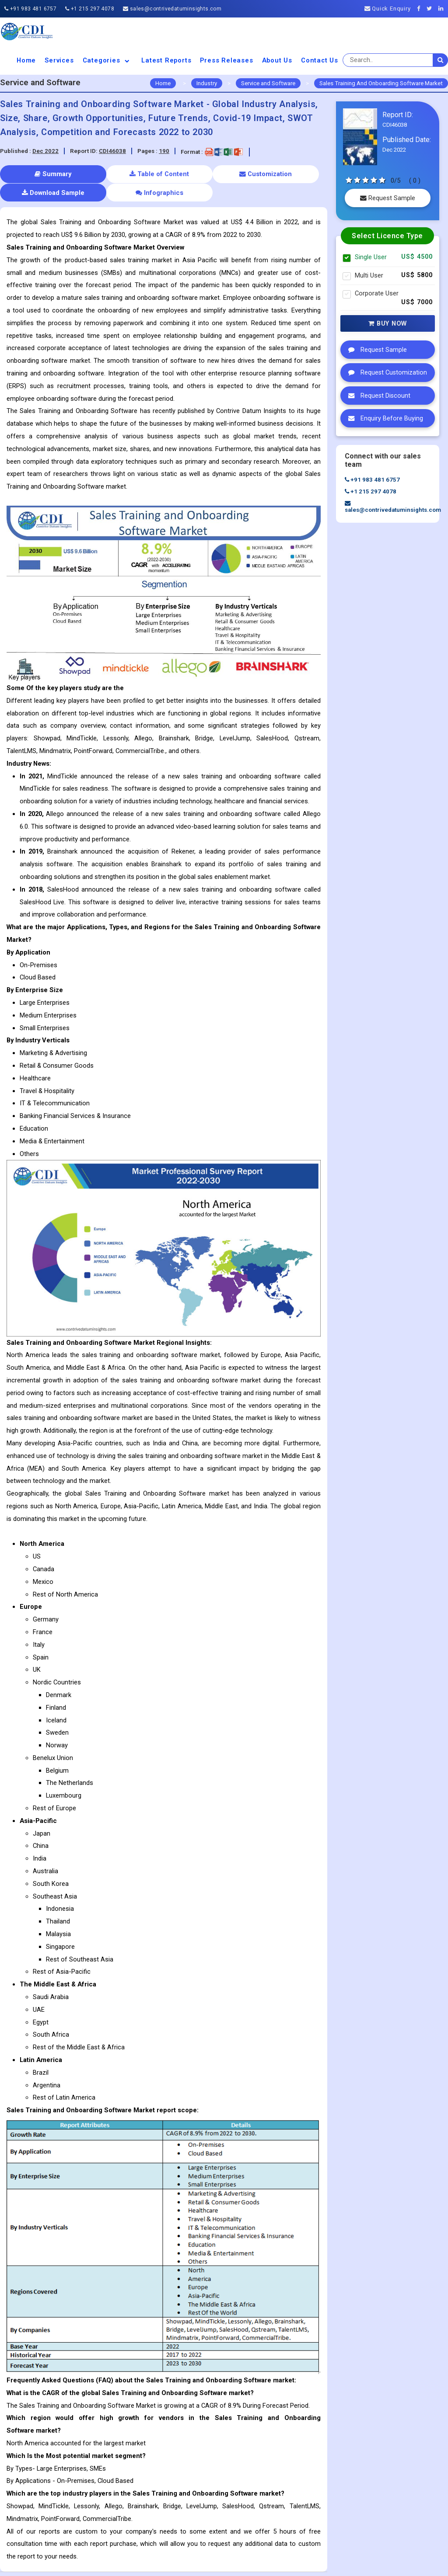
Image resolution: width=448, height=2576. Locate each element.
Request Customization (385, 372)
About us (277, 60)
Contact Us (319, 60)
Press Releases (226, 60)
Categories (108, 60)
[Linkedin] (443, 8)
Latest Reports (166, 60)
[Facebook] (421, 8)
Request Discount (377, 395)
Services (59, 60)
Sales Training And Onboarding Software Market (381, 83)
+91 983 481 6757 (30, 9)
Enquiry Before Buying (383, 418)
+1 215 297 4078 (89, 9)
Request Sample (387, 198)
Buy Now (387, 323)
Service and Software (268, 83)
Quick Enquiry (387, 8)
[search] (440, 60)
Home (26, 60)
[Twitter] (432, 8)
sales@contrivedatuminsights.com (172, 9)
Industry (206, 83)
